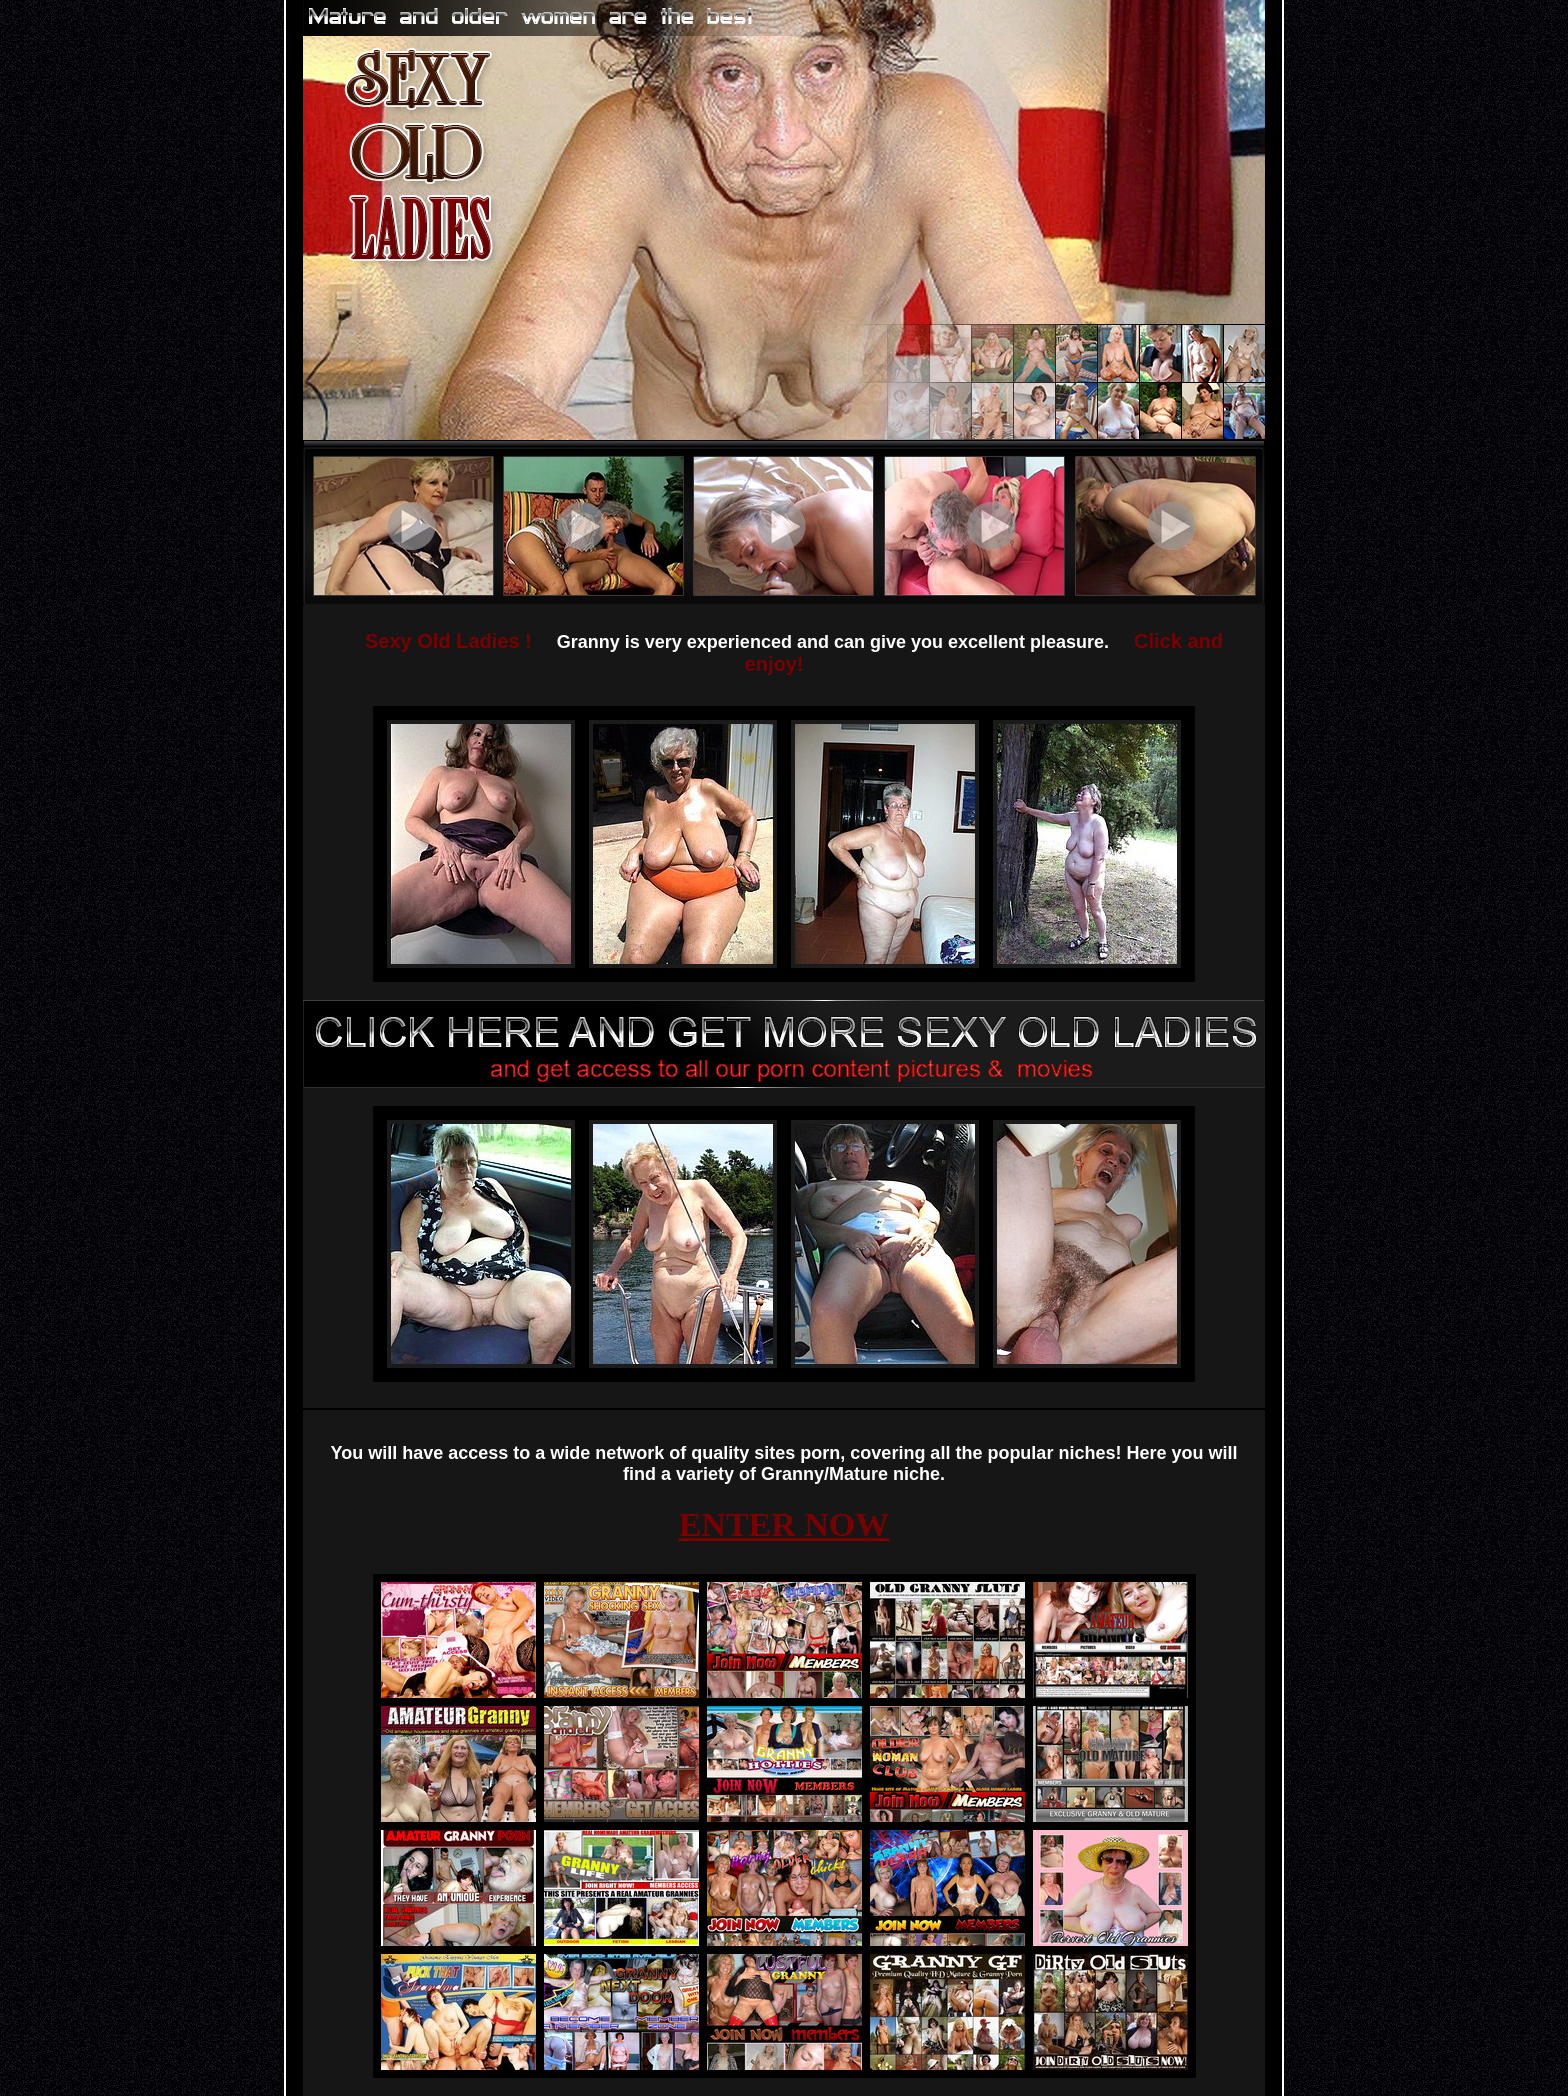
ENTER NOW (784, 1524)
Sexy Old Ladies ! (448, 641)
